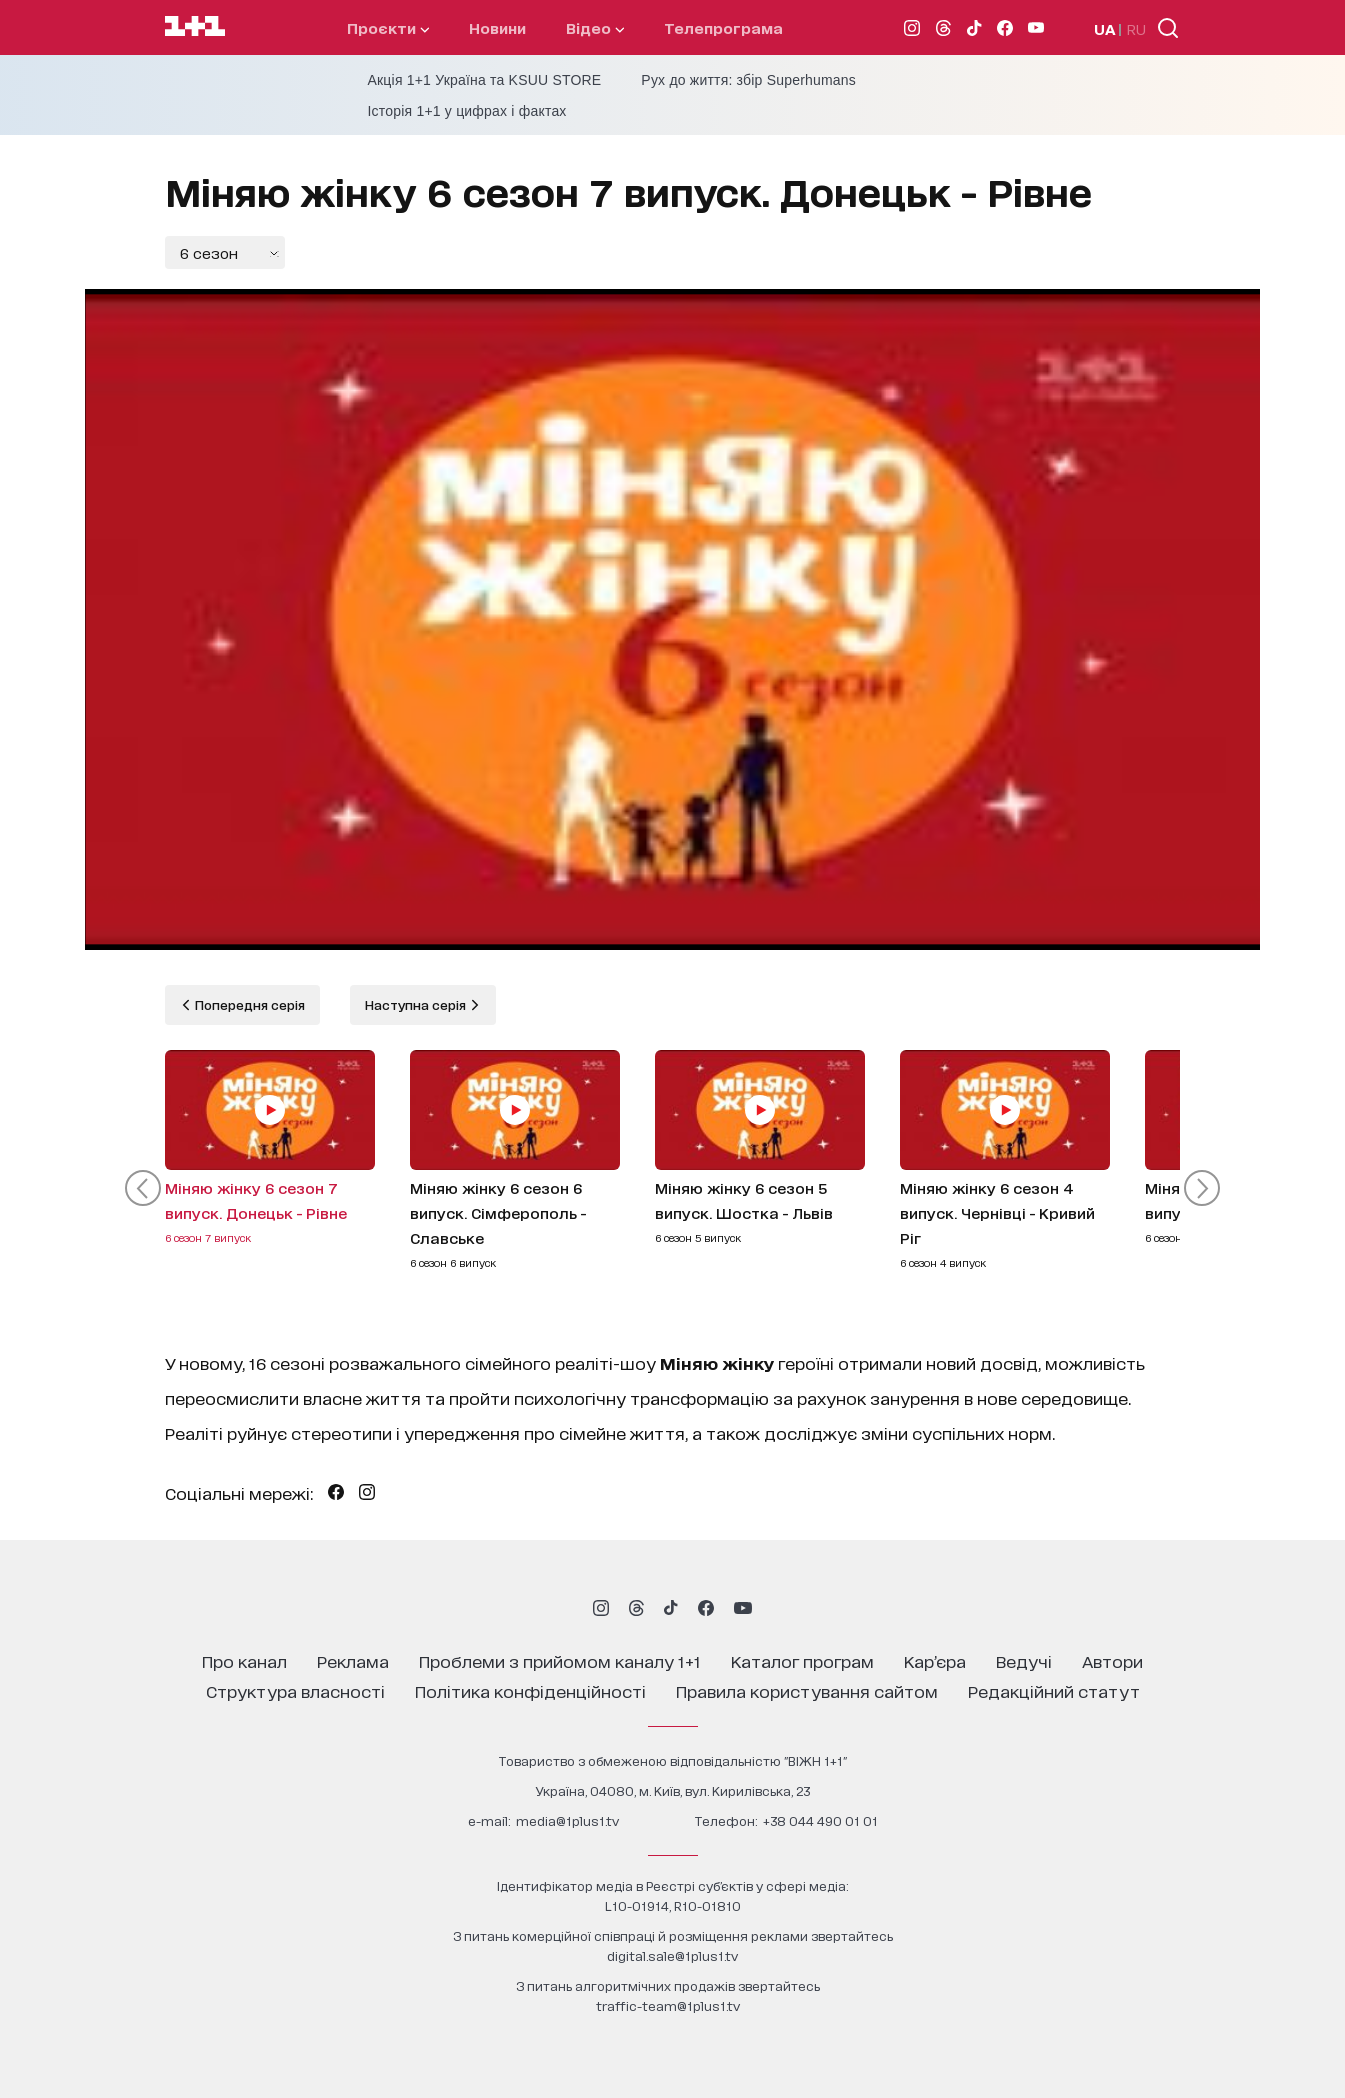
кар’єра (935, 1660)
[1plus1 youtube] (743, 1608)
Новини (497, 27)
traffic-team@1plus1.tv (668, 2005)
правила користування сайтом (807, 1690)
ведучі (1024, 1660)
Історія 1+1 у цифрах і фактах (467, 111)
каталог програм (802, 1660)
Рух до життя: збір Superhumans (748, 80)
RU (1136, 28)
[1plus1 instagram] (601, 1608)
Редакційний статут (1054, 1690)
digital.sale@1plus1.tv (672, 1955)
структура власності (295, 1690)
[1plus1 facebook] (706, 1608)
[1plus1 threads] (636, 1608)
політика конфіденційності (530, 1690)
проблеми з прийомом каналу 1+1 (560, 1660)
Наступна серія (417, 1004)
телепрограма (723, 27)
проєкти (388, 27)
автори (1112, 1660)
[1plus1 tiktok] (671, 1608)
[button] (143, 1188)
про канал (244, 1660)
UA (1105, 28)
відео (595, 27)
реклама (353, 1660)
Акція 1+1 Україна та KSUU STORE (485, 80)
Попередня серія (248, 1004)
